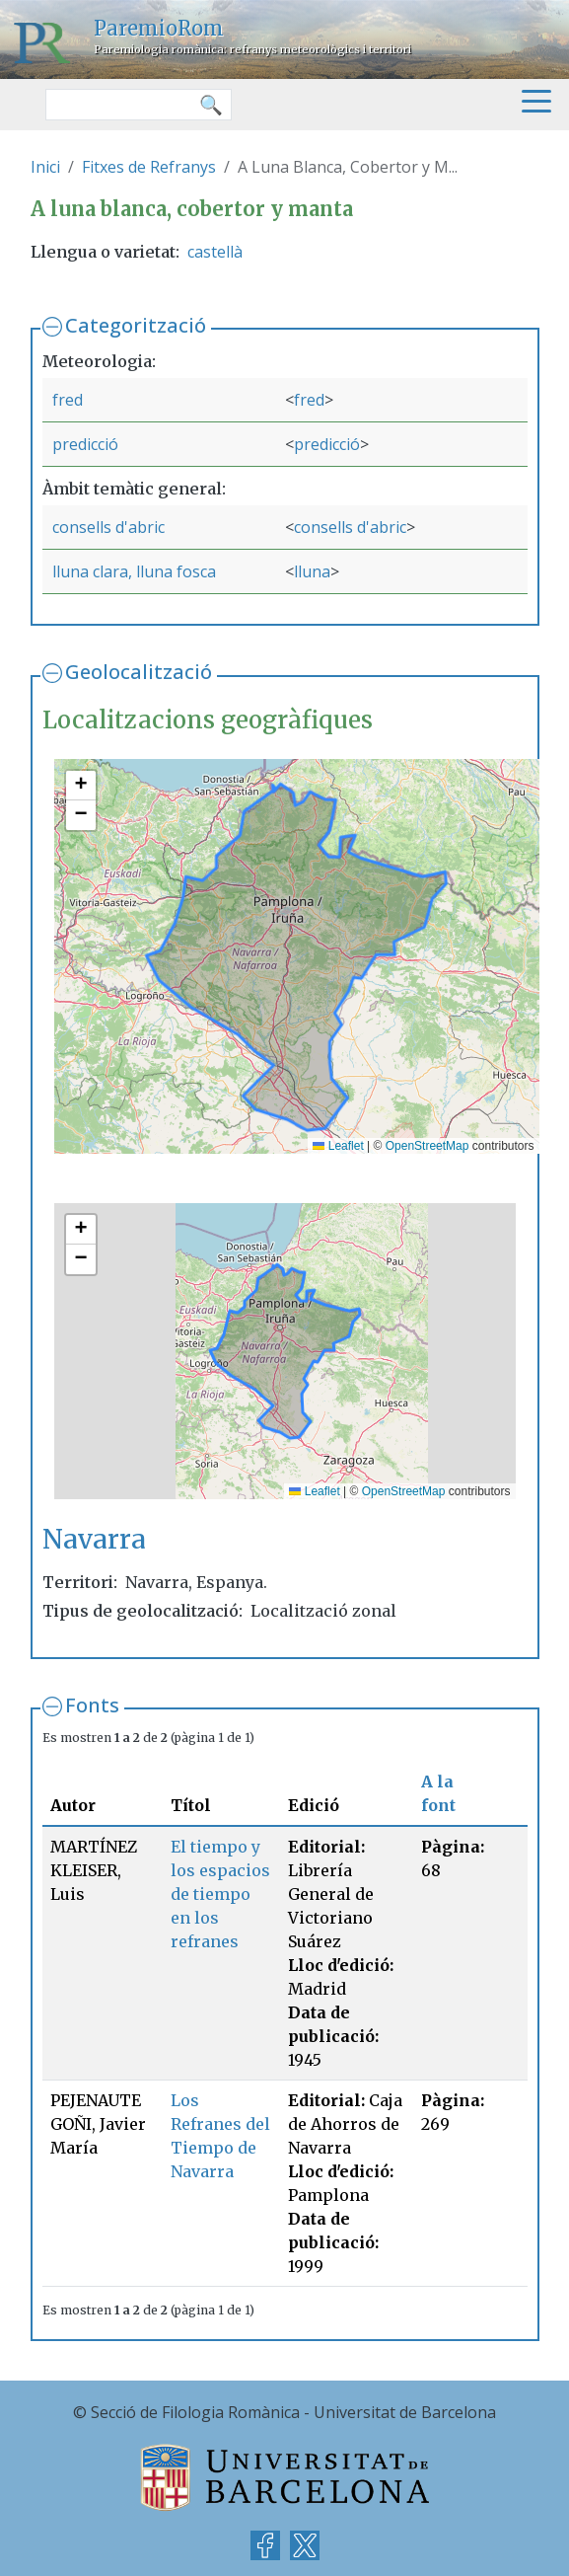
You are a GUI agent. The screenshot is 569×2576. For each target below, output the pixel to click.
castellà (215, 252)
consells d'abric (108, 527)
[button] (81, 785)
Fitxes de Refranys (149, 167)
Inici (45, 167)
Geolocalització (138, 671)
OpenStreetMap (427, 1146)
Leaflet (338, 1146)
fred (67, 400)
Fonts (92, 1705)
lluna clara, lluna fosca (134, 571)
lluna (312, 571)
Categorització (135, 325)
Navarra (94, 1539)
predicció (85, 444)
